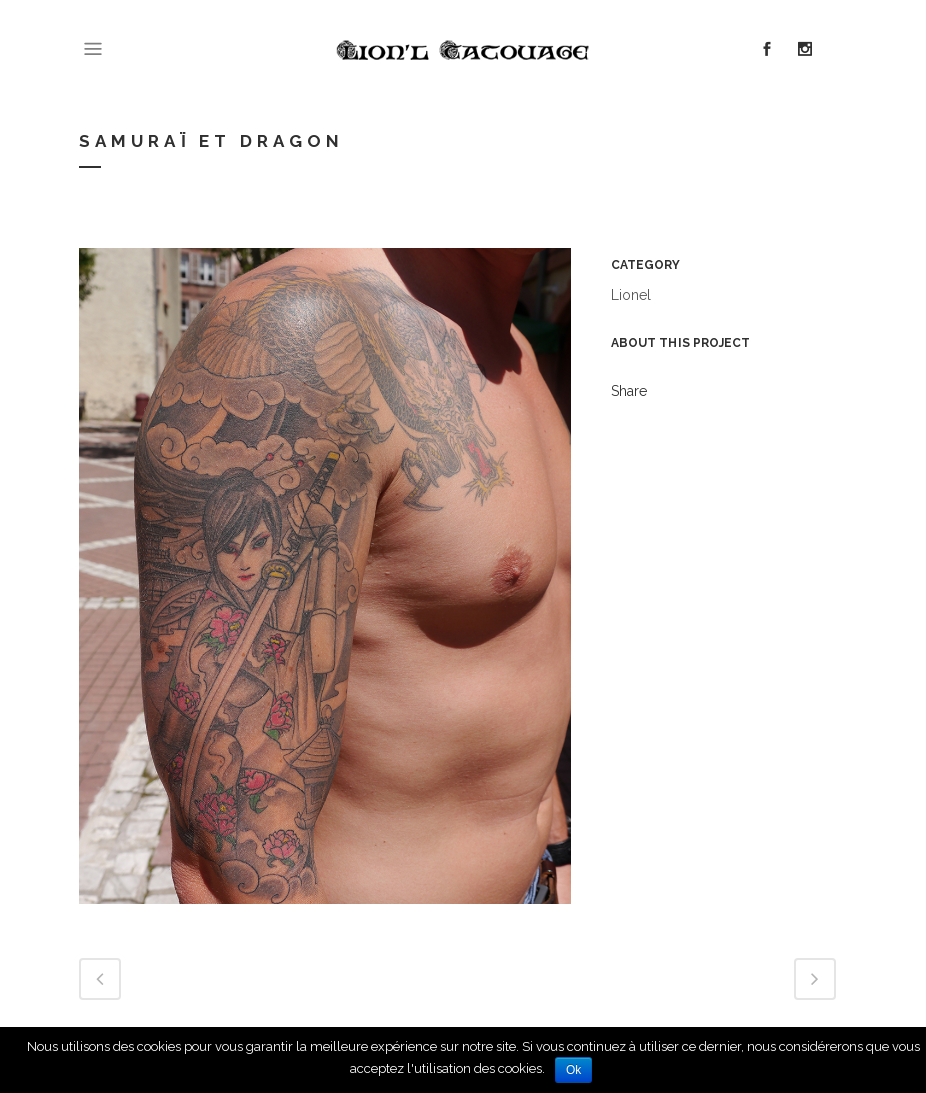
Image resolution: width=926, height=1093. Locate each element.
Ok (573, 1070)
